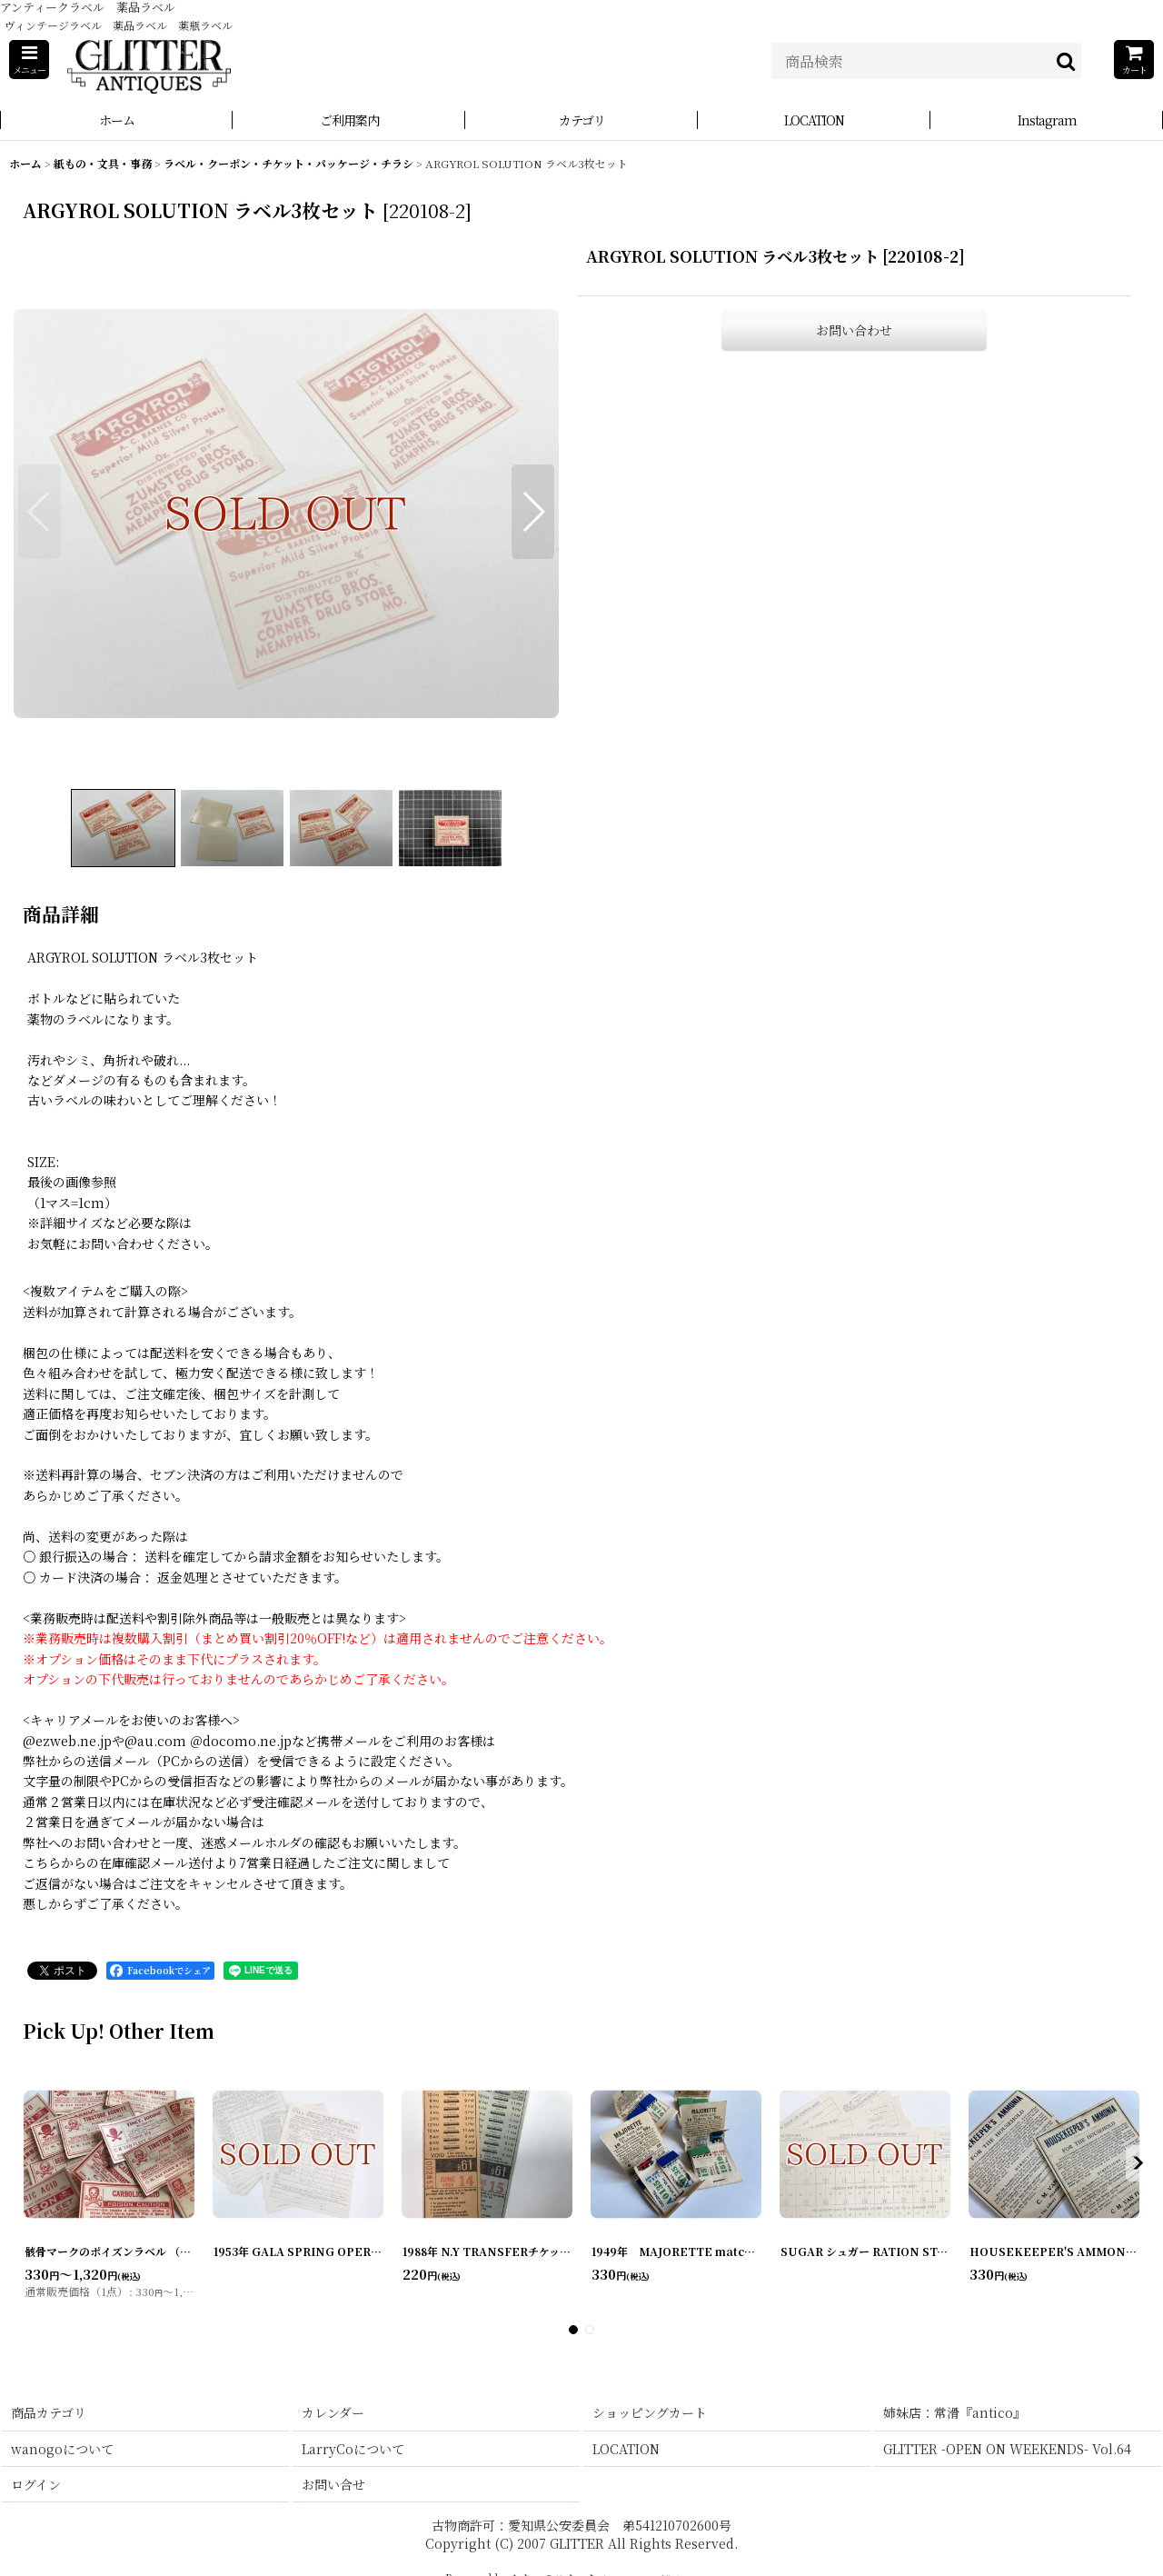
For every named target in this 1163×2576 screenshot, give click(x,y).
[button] (29, 59)
